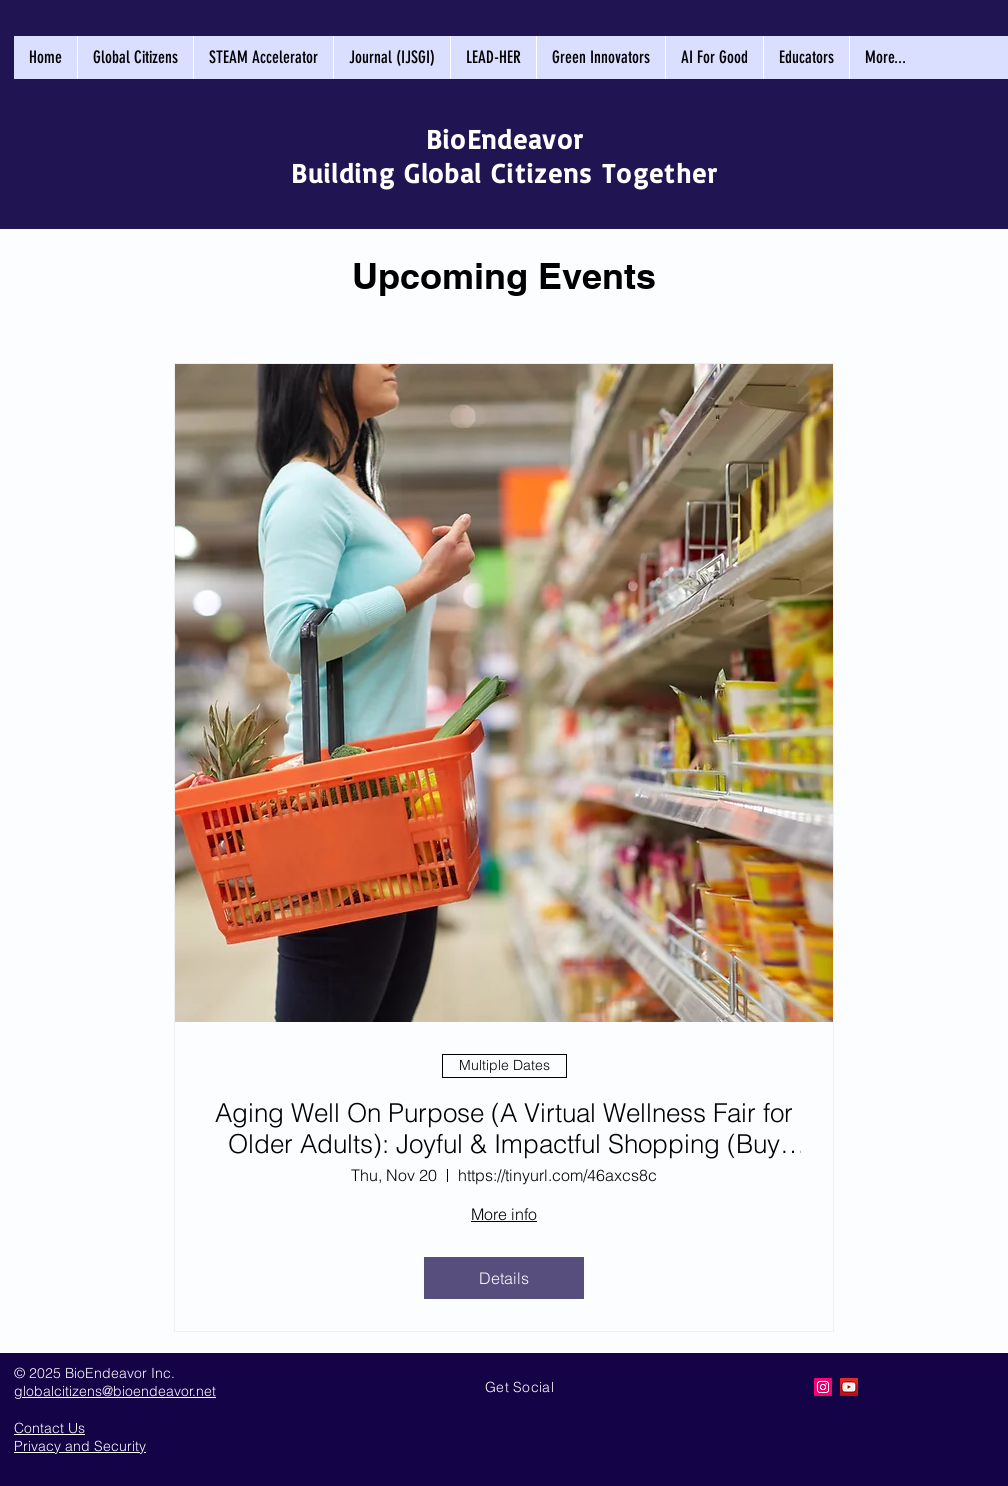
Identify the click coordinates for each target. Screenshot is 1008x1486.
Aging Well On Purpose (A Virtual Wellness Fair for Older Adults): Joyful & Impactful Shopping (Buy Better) (504, 1129)
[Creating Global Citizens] (823, 1387)
